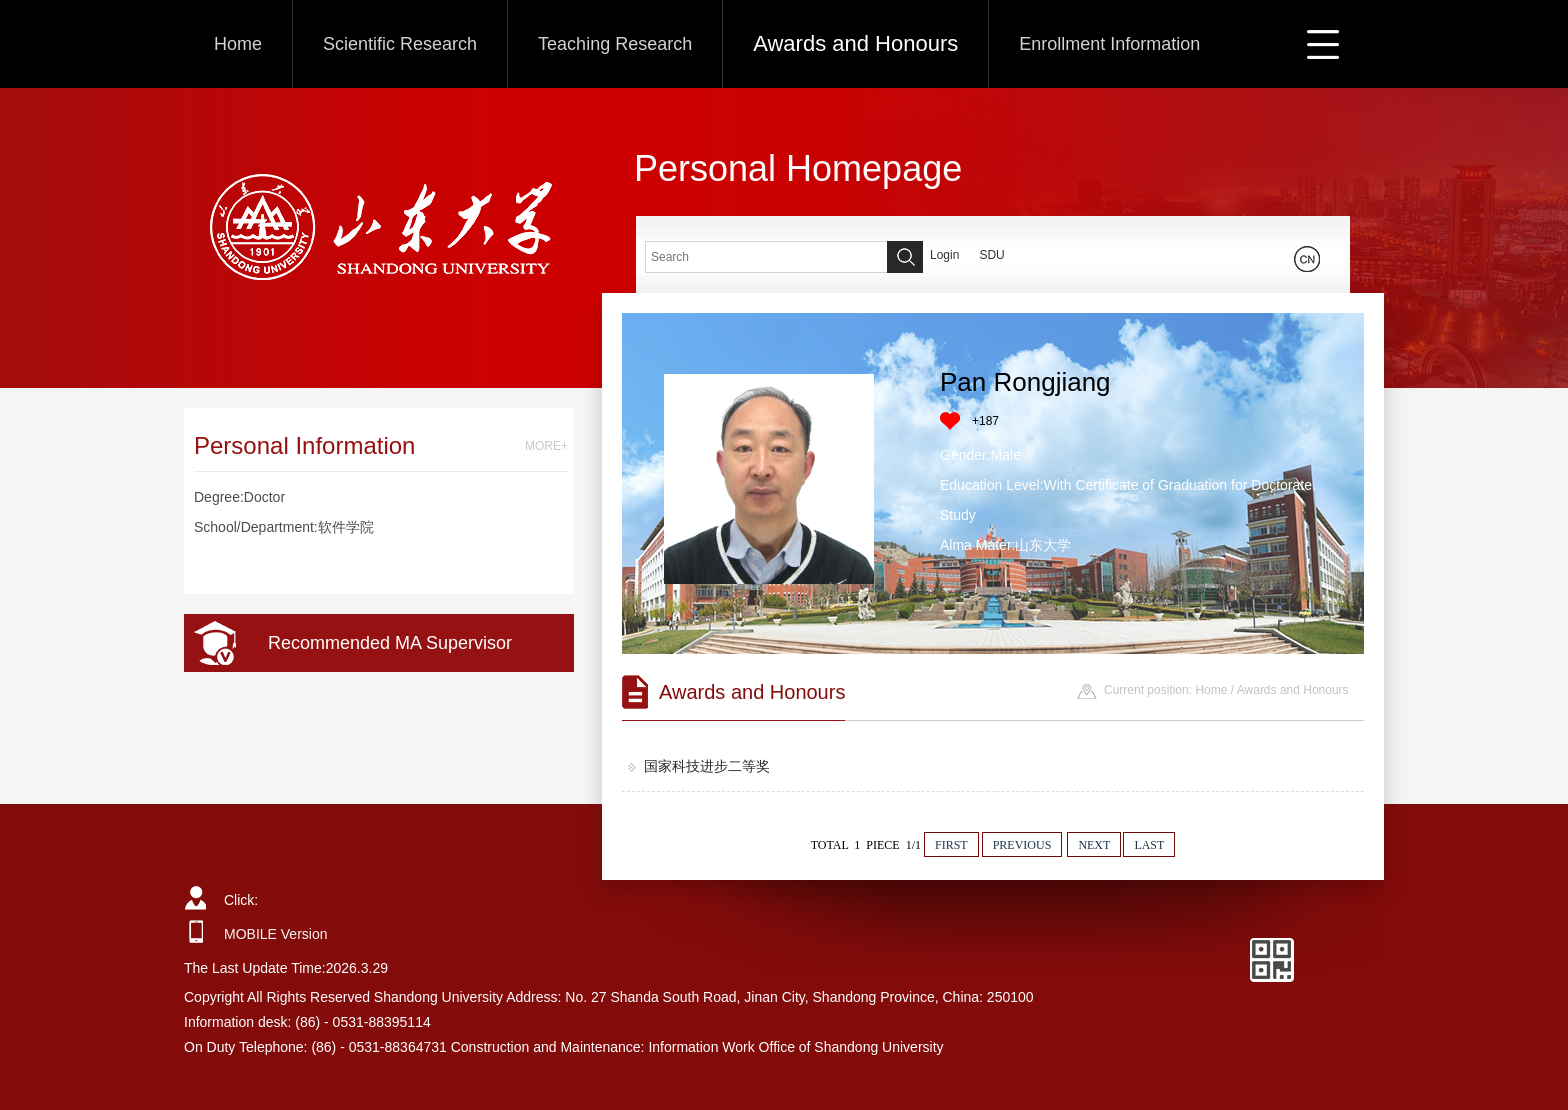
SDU (991, 255)
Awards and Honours (855, 43)
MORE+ (546, 446)
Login (944, 255)
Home (238, 44)
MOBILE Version (276, 934)
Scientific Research (400, 44)
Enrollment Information (1109, 44)
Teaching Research (615, 44)
